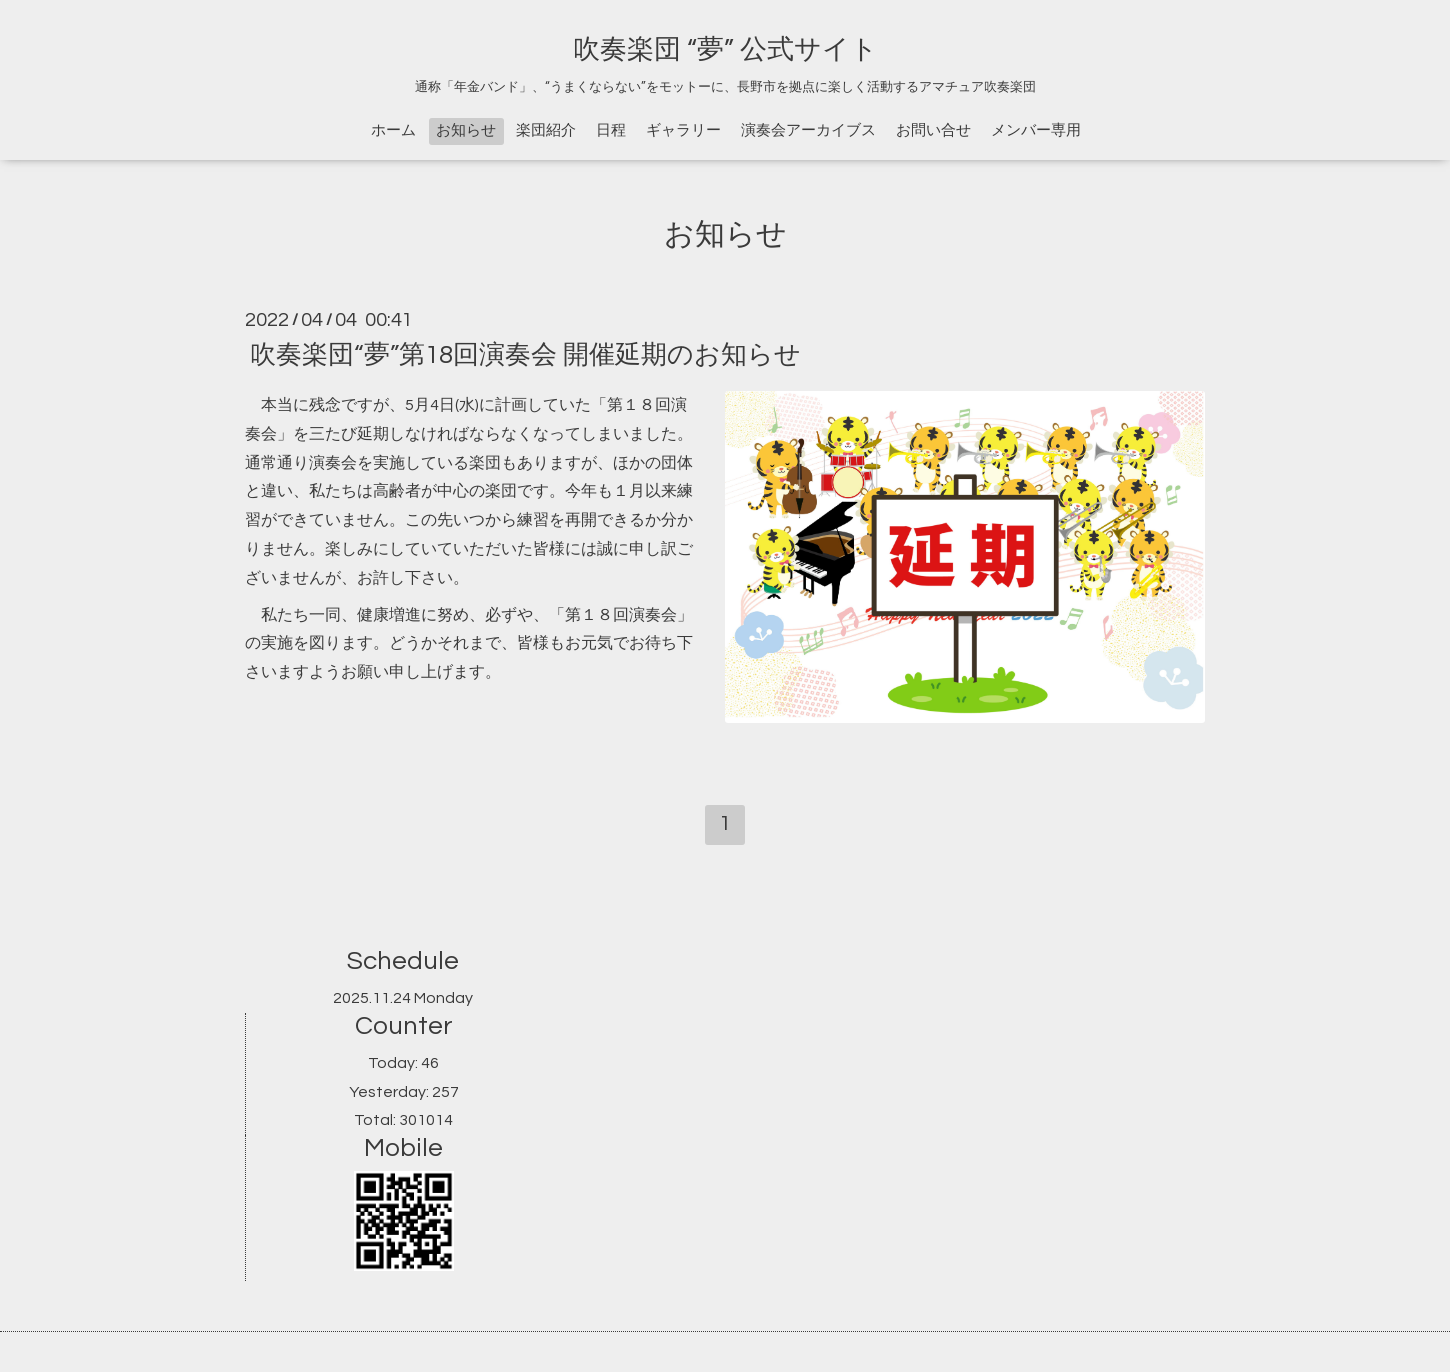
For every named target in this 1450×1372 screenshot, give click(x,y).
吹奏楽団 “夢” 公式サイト (725, 50)
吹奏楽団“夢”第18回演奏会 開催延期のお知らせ (525, 355)
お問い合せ (933, 130)
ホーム (393, 130)
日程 (611, 130)
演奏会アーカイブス (808, 130)
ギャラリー (683, 130)
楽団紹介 (546, 130)
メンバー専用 (1036, 130)
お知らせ (466, 130)
